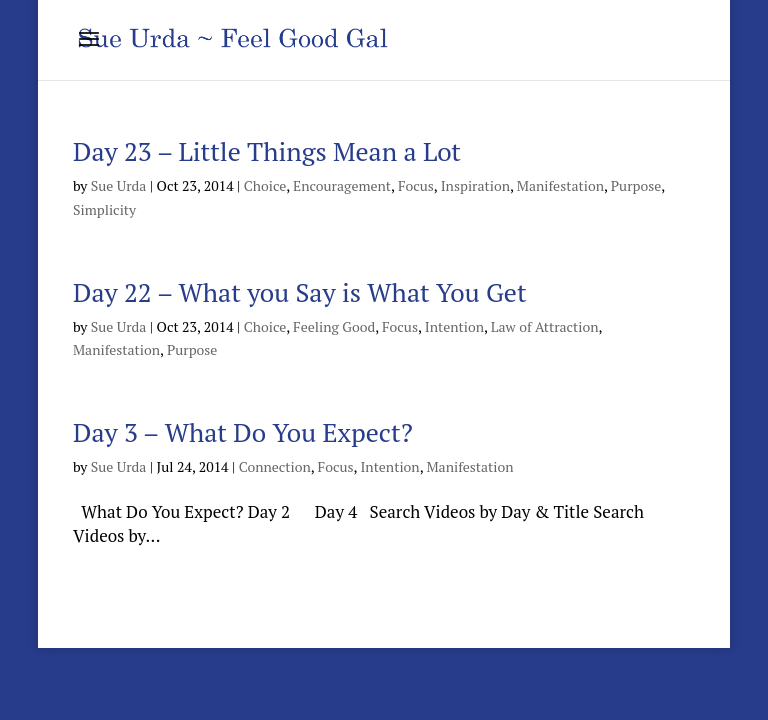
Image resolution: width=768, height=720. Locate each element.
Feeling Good (334, 326)
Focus (416, 185)
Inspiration (475, 185)
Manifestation (560, 185)
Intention (454, 326)
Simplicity (104, 209)
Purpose (636, 185)
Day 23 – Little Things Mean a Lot (267, 151)
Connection (275, 466)
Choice (265, 185)
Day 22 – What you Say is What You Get (300, 292)
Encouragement (342, 185)
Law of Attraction (545, 326)
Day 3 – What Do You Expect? (243, 432)
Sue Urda (119, 185)
